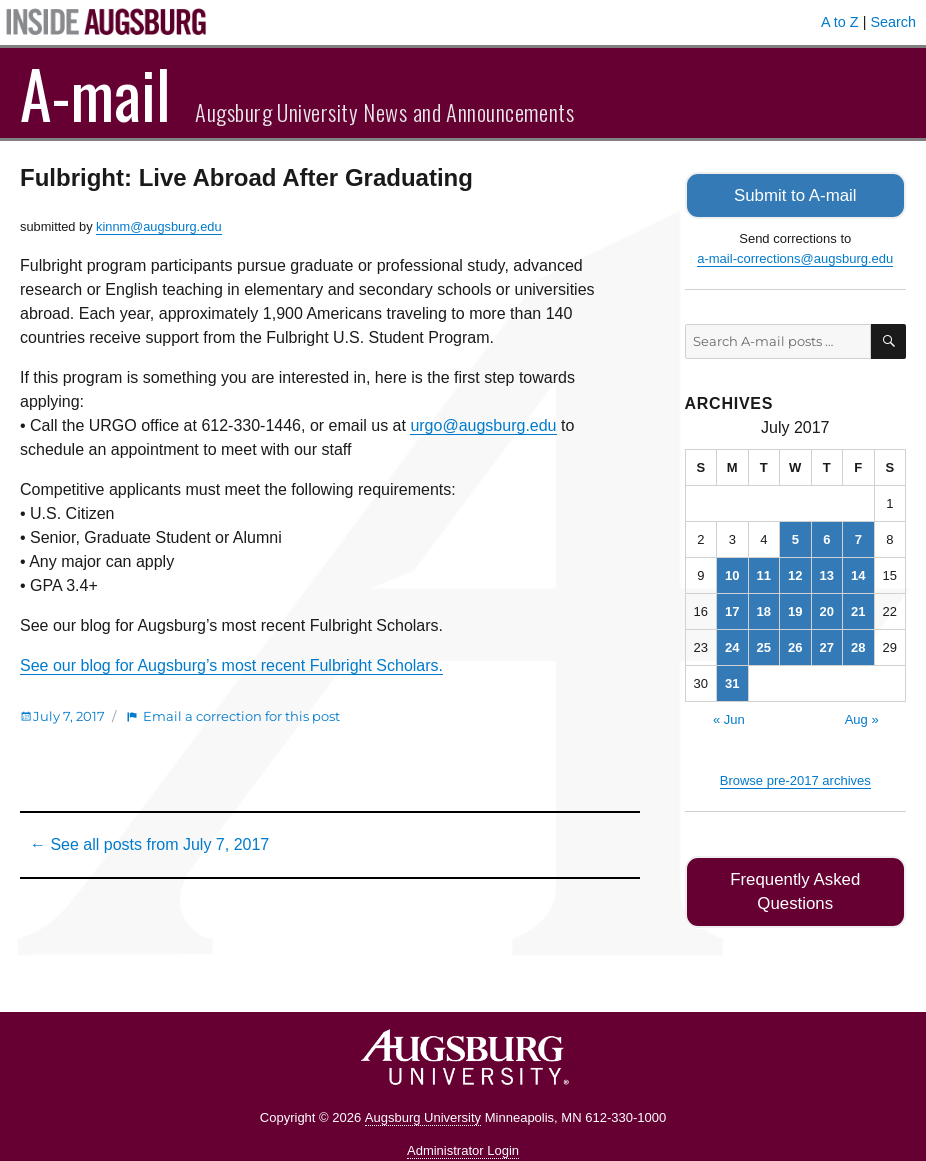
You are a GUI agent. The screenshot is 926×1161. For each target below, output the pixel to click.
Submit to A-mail (795, 194)
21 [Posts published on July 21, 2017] (858, 609)
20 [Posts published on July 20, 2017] (827, 609)
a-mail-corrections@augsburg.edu (795, 256)
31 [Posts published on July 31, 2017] (732, 681)
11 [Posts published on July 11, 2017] (764, 573)
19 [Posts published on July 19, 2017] (795, 609)
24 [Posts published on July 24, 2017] (732, 645)
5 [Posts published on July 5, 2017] (795, 537)
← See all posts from (149, 844)
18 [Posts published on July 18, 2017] (764, 609)
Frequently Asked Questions (795, 877)
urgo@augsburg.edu (483, 425)
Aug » (862, 717)
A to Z (840, 22)
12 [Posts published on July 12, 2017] (795, 573)
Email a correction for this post (241, 716)
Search (893, 22)
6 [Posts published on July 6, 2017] (826, 537)
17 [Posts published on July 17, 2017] (732, 609)
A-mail (95, 93)
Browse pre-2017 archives (795, 778)
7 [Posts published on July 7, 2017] (858, 537)
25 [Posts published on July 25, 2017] (764, 645)
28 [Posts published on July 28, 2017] (858, 645)
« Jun (729, 717)
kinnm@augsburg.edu (158, 226)
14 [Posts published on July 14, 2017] (858, 573)
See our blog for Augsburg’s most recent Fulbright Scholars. (231, 665)
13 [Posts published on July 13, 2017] (827, 573)
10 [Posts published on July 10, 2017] (732, 573)
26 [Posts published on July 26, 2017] (795, 645)
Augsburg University (423, 1090)
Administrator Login (463, 1123)
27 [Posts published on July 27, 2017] (827, 645)
